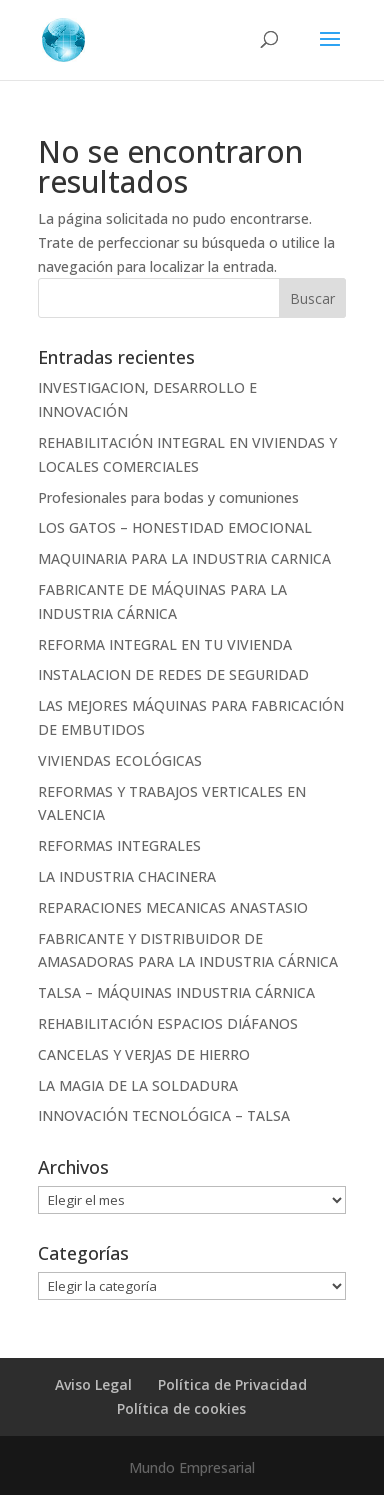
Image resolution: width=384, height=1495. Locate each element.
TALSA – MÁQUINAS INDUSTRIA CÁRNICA (176, 992)
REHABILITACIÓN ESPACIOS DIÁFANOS (168, 1023)
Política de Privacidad (232, 1384)
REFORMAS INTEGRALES (119, 845)
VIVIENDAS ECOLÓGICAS (120, 760)
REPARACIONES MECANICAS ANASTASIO (173, 907)
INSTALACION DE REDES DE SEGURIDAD (173, 674)
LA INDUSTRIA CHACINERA (127, 876)
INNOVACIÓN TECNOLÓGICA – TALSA (164, 1115)
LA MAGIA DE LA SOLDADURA (138, 1085)
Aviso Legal (93, 1384)
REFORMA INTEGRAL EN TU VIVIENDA (165, 644)
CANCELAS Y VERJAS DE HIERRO (144, 1054)
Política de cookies (181, 1408)
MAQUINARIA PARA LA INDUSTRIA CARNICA (184, 558)
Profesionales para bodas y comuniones (168, 497)
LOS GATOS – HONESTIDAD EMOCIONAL (175, 527)
